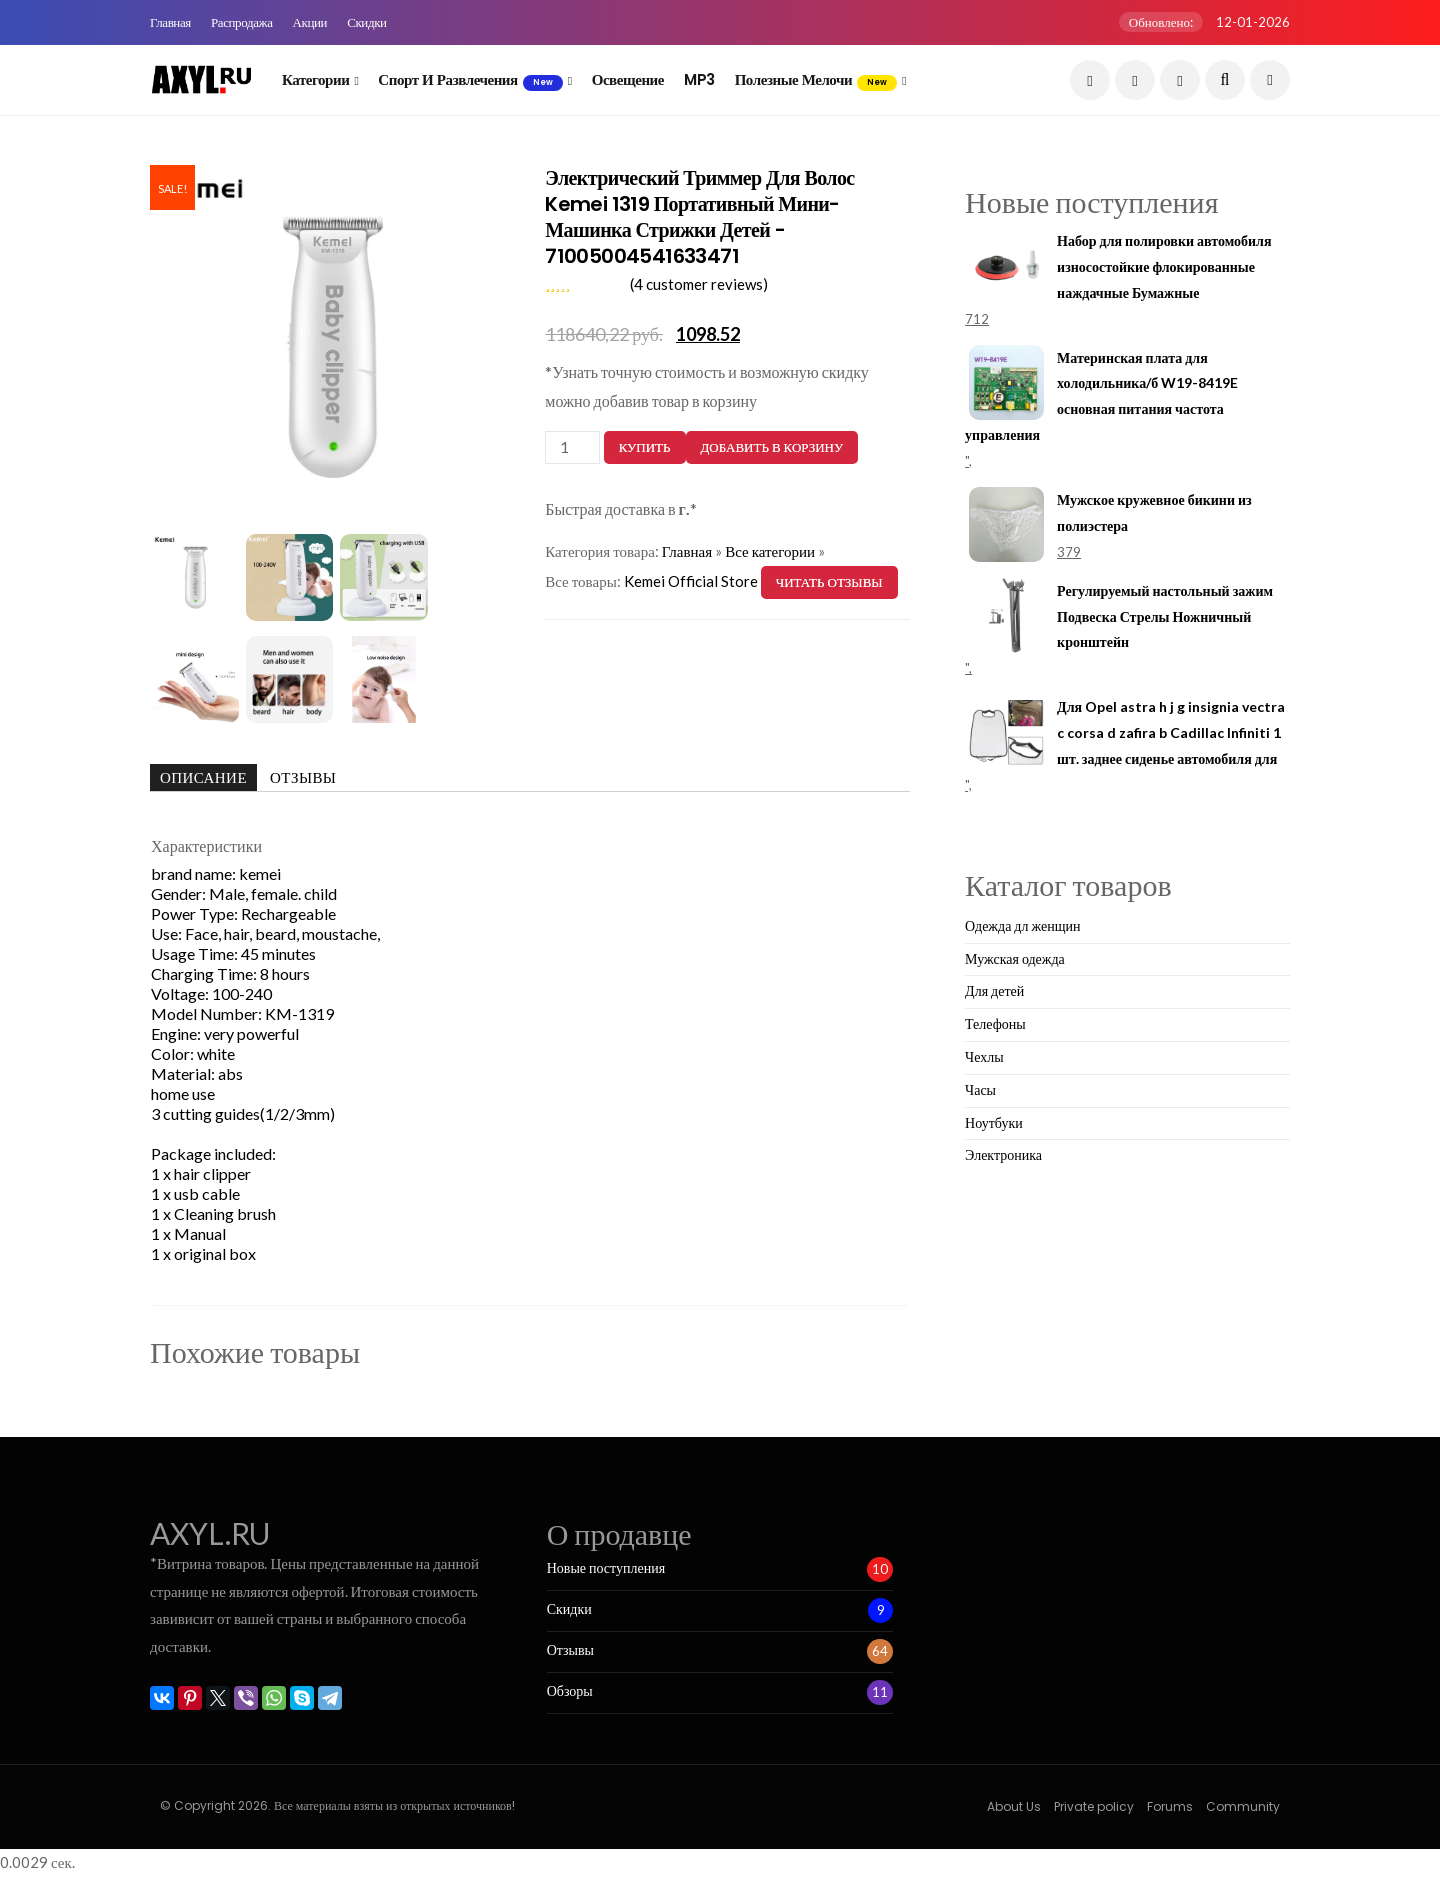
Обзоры (570, 1691)
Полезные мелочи (816, 80)
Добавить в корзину (772, 447)
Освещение (628, 79)
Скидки (367, 22)
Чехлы (984, 1056)
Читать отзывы (829, 582)
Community (1243, 1806)
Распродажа (242, 22)
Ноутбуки (994, 1122)
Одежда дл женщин (1022, 925)
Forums (1170, 1806)
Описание (203, 777)
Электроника (1003, 1154)
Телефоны (995, 1023)
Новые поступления (606, 1568)
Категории (315, 79)
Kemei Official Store (691, 581)
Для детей (994, 990)
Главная (170, 22)
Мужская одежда (1015, 958)
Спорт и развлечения (470, 80)
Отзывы (303, 777)
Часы (980, 1089)
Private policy (1094, 1806)
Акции (310, 22)
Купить (645, 447)
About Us (1014, 1806)
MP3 (699, 79)
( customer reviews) (699, 284)
